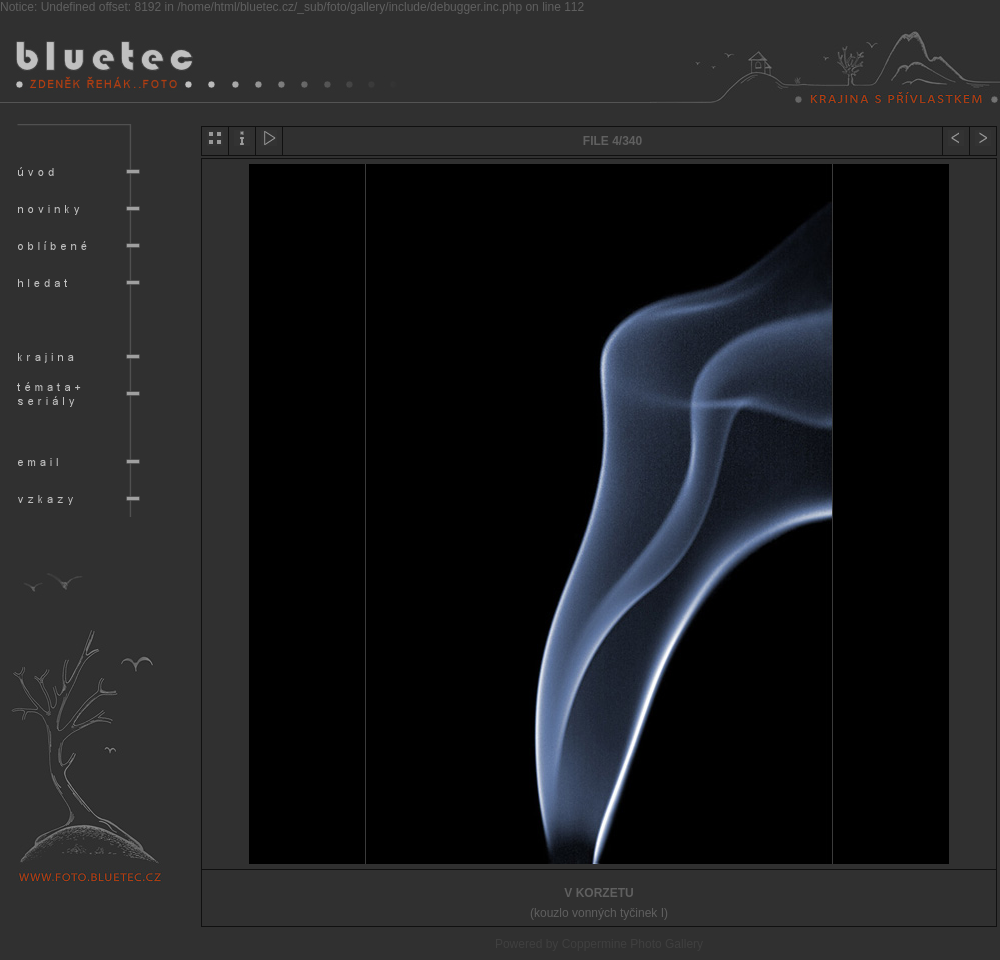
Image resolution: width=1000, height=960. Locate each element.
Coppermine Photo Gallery (632, 944)
